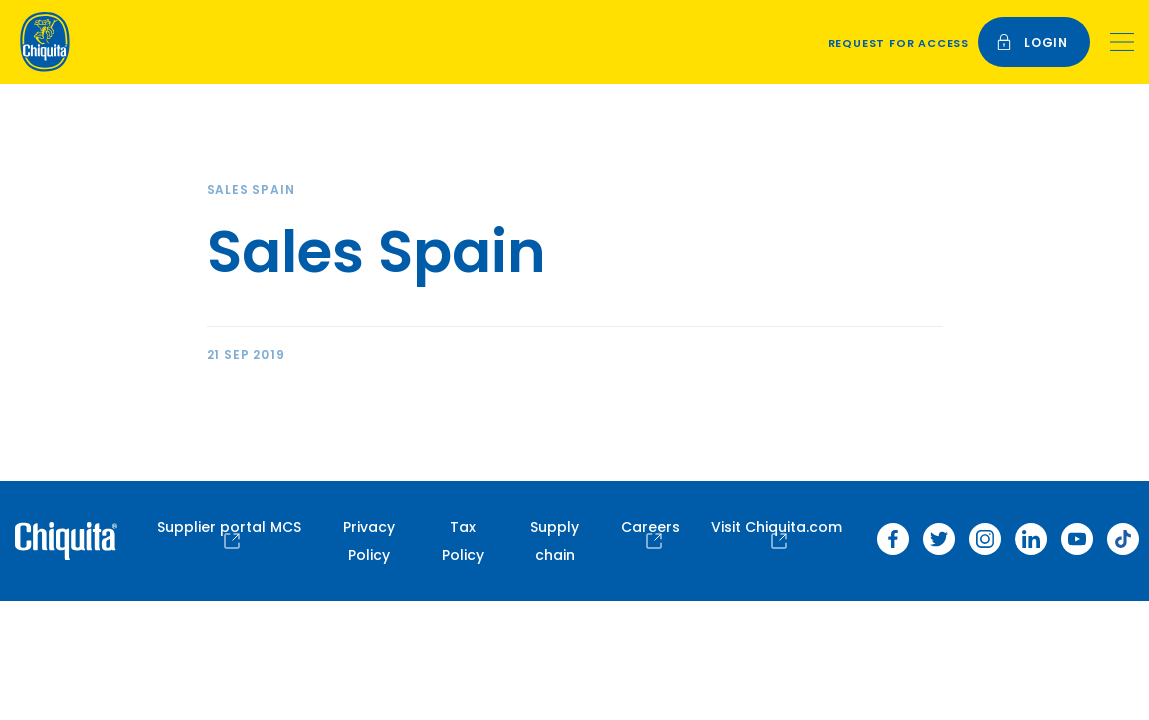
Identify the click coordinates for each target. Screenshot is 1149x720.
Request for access (898, 43)
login (1032, 42)
